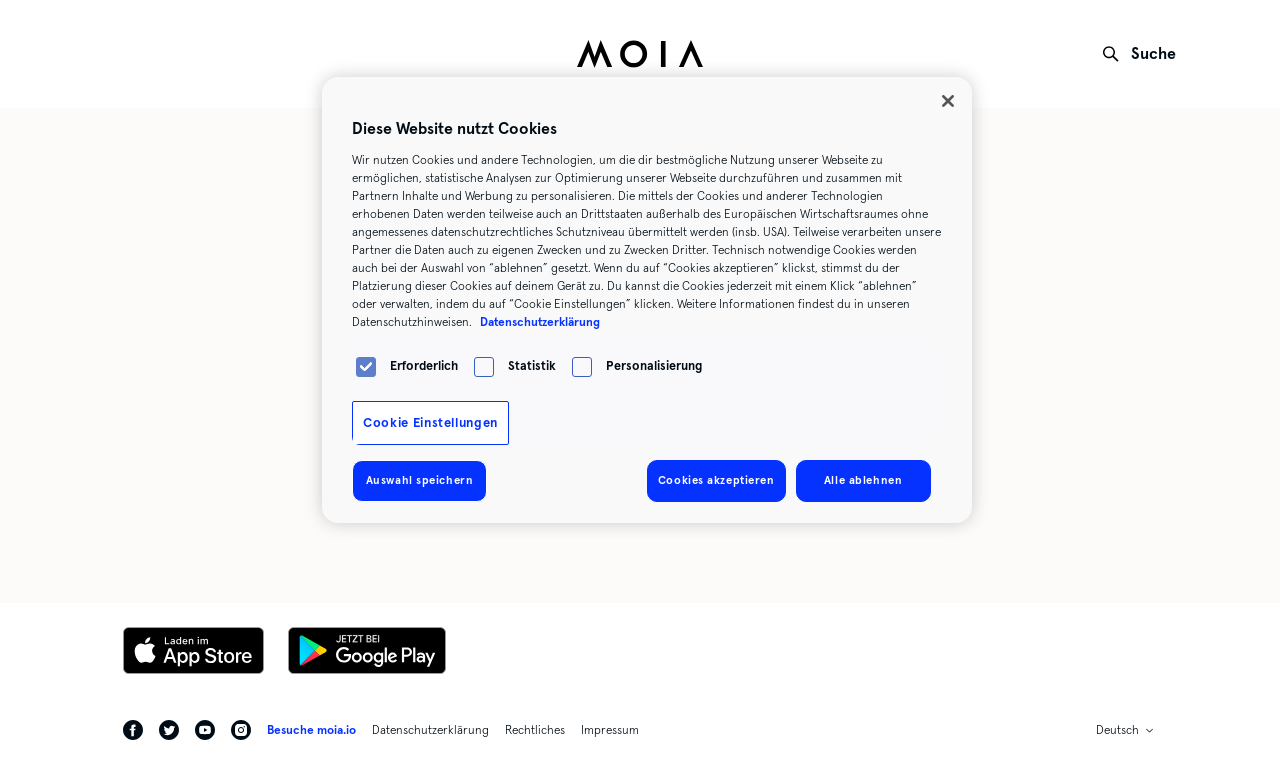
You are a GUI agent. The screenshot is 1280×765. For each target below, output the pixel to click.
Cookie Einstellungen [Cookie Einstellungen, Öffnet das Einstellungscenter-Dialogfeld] (430, 423)
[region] (647, 300)
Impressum (610, 730)
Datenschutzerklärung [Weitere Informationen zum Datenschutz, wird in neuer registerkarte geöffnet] (540, 322)
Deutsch (1117, 730)
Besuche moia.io (311, 730)
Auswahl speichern (420, 480)
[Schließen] (948, 101)
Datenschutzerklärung (430, 730)
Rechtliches (535, 730)
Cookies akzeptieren (716, 480)
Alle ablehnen (863, 480)
